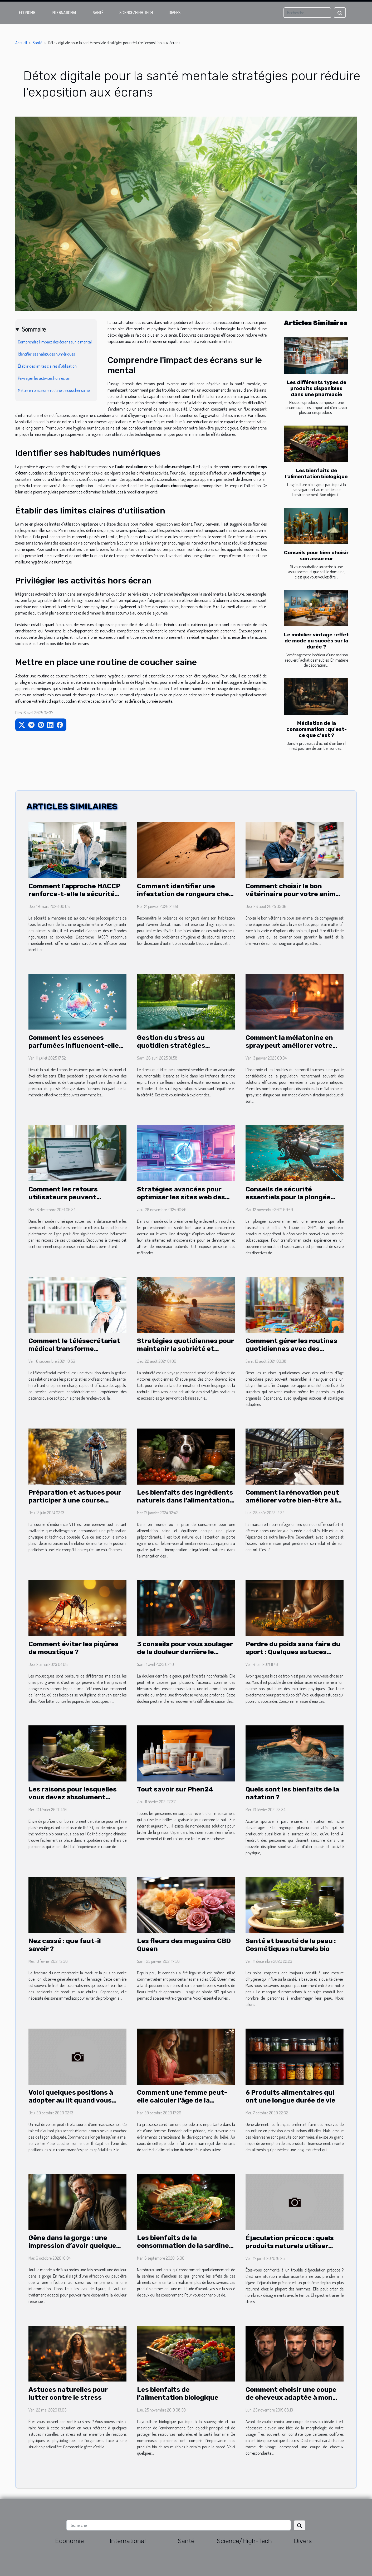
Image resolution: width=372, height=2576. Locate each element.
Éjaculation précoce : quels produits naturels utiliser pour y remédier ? (290, 2246)
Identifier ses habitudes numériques (46, 354)
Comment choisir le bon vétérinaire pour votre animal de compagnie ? (293, 894)
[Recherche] (307, 12)
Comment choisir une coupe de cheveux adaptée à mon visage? (291, 2397)
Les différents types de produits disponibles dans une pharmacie (316, 388)
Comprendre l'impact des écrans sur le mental (55, 342)
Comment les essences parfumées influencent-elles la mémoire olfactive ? (75, 1045)
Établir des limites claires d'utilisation (47, 366)
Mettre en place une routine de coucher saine (54, 390)
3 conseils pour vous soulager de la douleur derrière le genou (185, 1652)
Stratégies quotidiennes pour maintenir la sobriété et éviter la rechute (185, 1348)
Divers (174, 12)
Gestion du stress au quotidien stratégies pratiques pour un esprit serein (176, 1049)
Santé (98, 12)
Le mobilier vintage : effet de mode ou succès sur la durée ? (316, 641)
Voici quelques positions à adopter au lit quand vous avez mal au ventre (70, 2100)
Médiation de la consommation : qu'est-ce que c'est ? (316, 729)
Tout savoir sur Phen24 (175, 1789)
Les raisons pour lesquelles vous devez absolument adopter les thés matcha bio (74, 1797)
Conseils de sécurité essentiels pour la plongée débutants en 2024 (288, 1197)
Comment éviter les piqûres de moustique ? (73, 1648)
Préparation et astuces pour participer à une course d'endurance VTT (74, 1500)
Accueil (21, 42)
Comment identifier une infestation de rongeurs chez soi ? (185, 894)
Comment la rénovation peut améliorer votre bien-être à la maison (293, 1500)
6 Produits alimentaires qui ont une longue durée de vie (290, 2096)
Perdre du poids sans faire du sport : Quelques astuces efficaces (293, 1652)
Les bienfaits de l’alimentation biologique (316, 473)
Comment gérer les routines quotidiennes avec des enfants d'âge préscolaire (291, 1348)
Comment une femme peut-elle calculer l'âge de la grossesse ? (182, 2100)
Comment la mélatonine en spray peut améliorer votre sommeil (289, 1045)
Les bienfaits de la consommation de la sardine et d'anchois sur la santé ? (183, 2245)
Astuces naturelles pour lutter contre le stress (68, 2393)
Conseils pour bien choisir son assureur (316, 556)
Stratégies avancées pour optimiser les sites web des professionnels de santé (181, 1197)
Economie (27, 12)
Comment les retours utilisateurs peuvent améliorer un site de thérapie (75, 1197)
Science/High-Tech (136, 12)
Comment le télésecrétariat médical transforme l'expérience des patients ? (74, 1348)
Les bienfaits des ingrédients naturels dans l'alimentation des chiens (185, 1500)
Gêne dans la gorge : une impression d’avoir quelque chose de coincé (72, 2245)
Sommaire (34, 329)
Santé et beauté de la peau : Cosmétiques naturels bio (291, 1945)
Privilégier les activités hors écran (44, 378)
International (64, 12)
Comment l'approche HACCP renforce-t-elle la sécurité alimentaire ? (74, 894)
